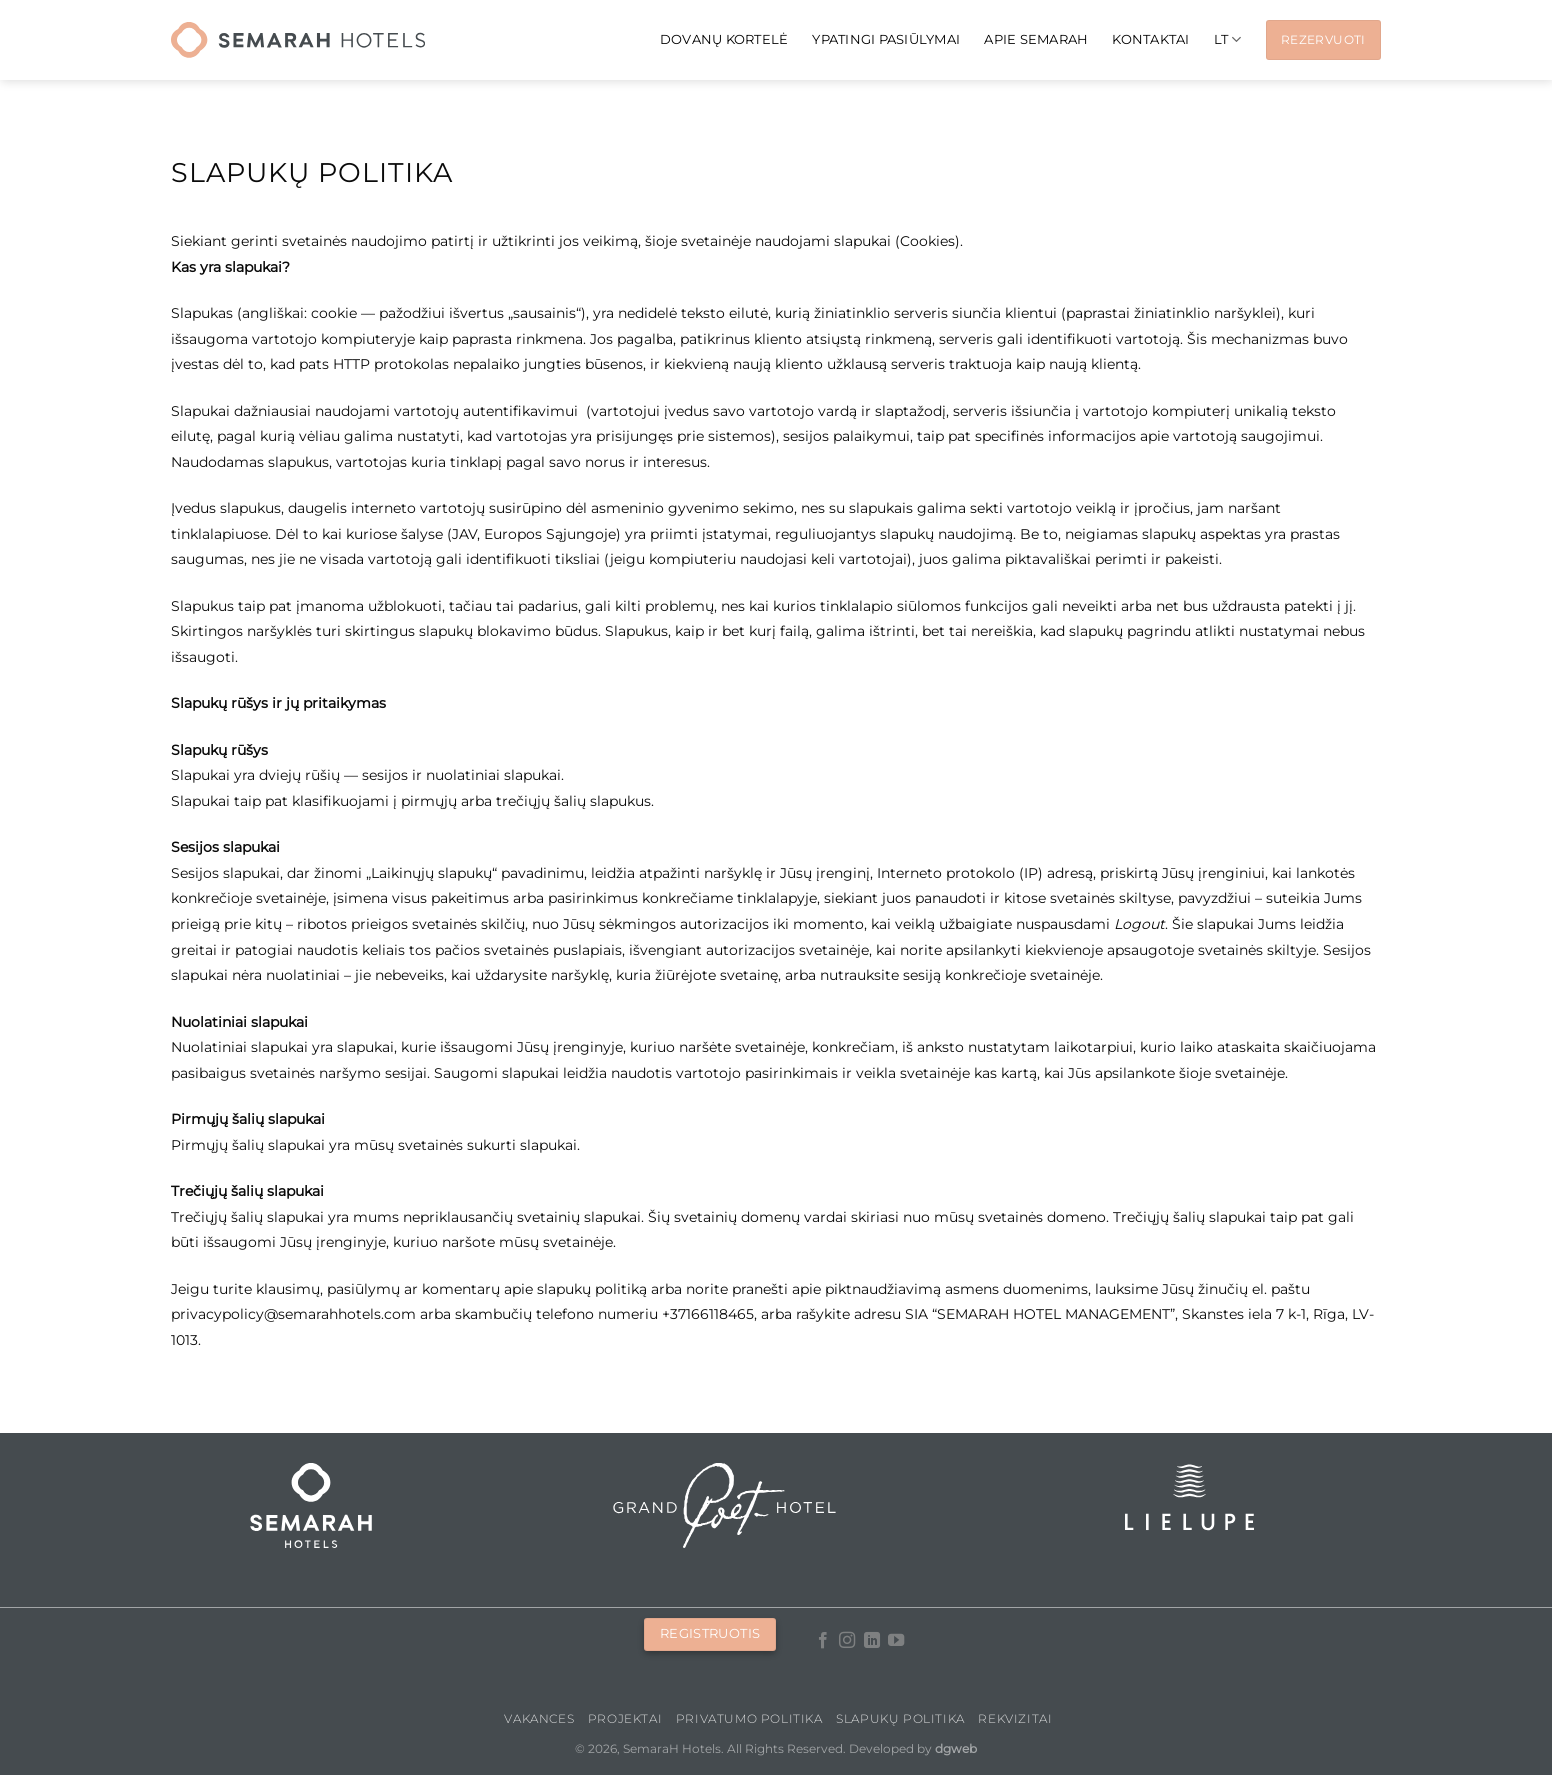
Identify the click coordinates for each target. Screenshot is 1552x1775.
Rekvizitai (1015, 1718)
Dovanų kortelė (724, 39)
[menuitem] (1228, 39)
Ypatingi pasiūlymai (886, 39)
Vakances (539, 1718)
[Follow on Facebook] (822, 1641)
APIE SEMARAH (1036, 39)
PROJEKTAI (625, 1718)
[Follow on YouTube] (896, 1641)
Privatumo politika (749, 1718)
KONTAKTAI (1150, 39)
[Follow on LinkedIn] (871, 1641)
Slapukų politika (900, 1718)
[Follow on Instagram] (847, 1641)
